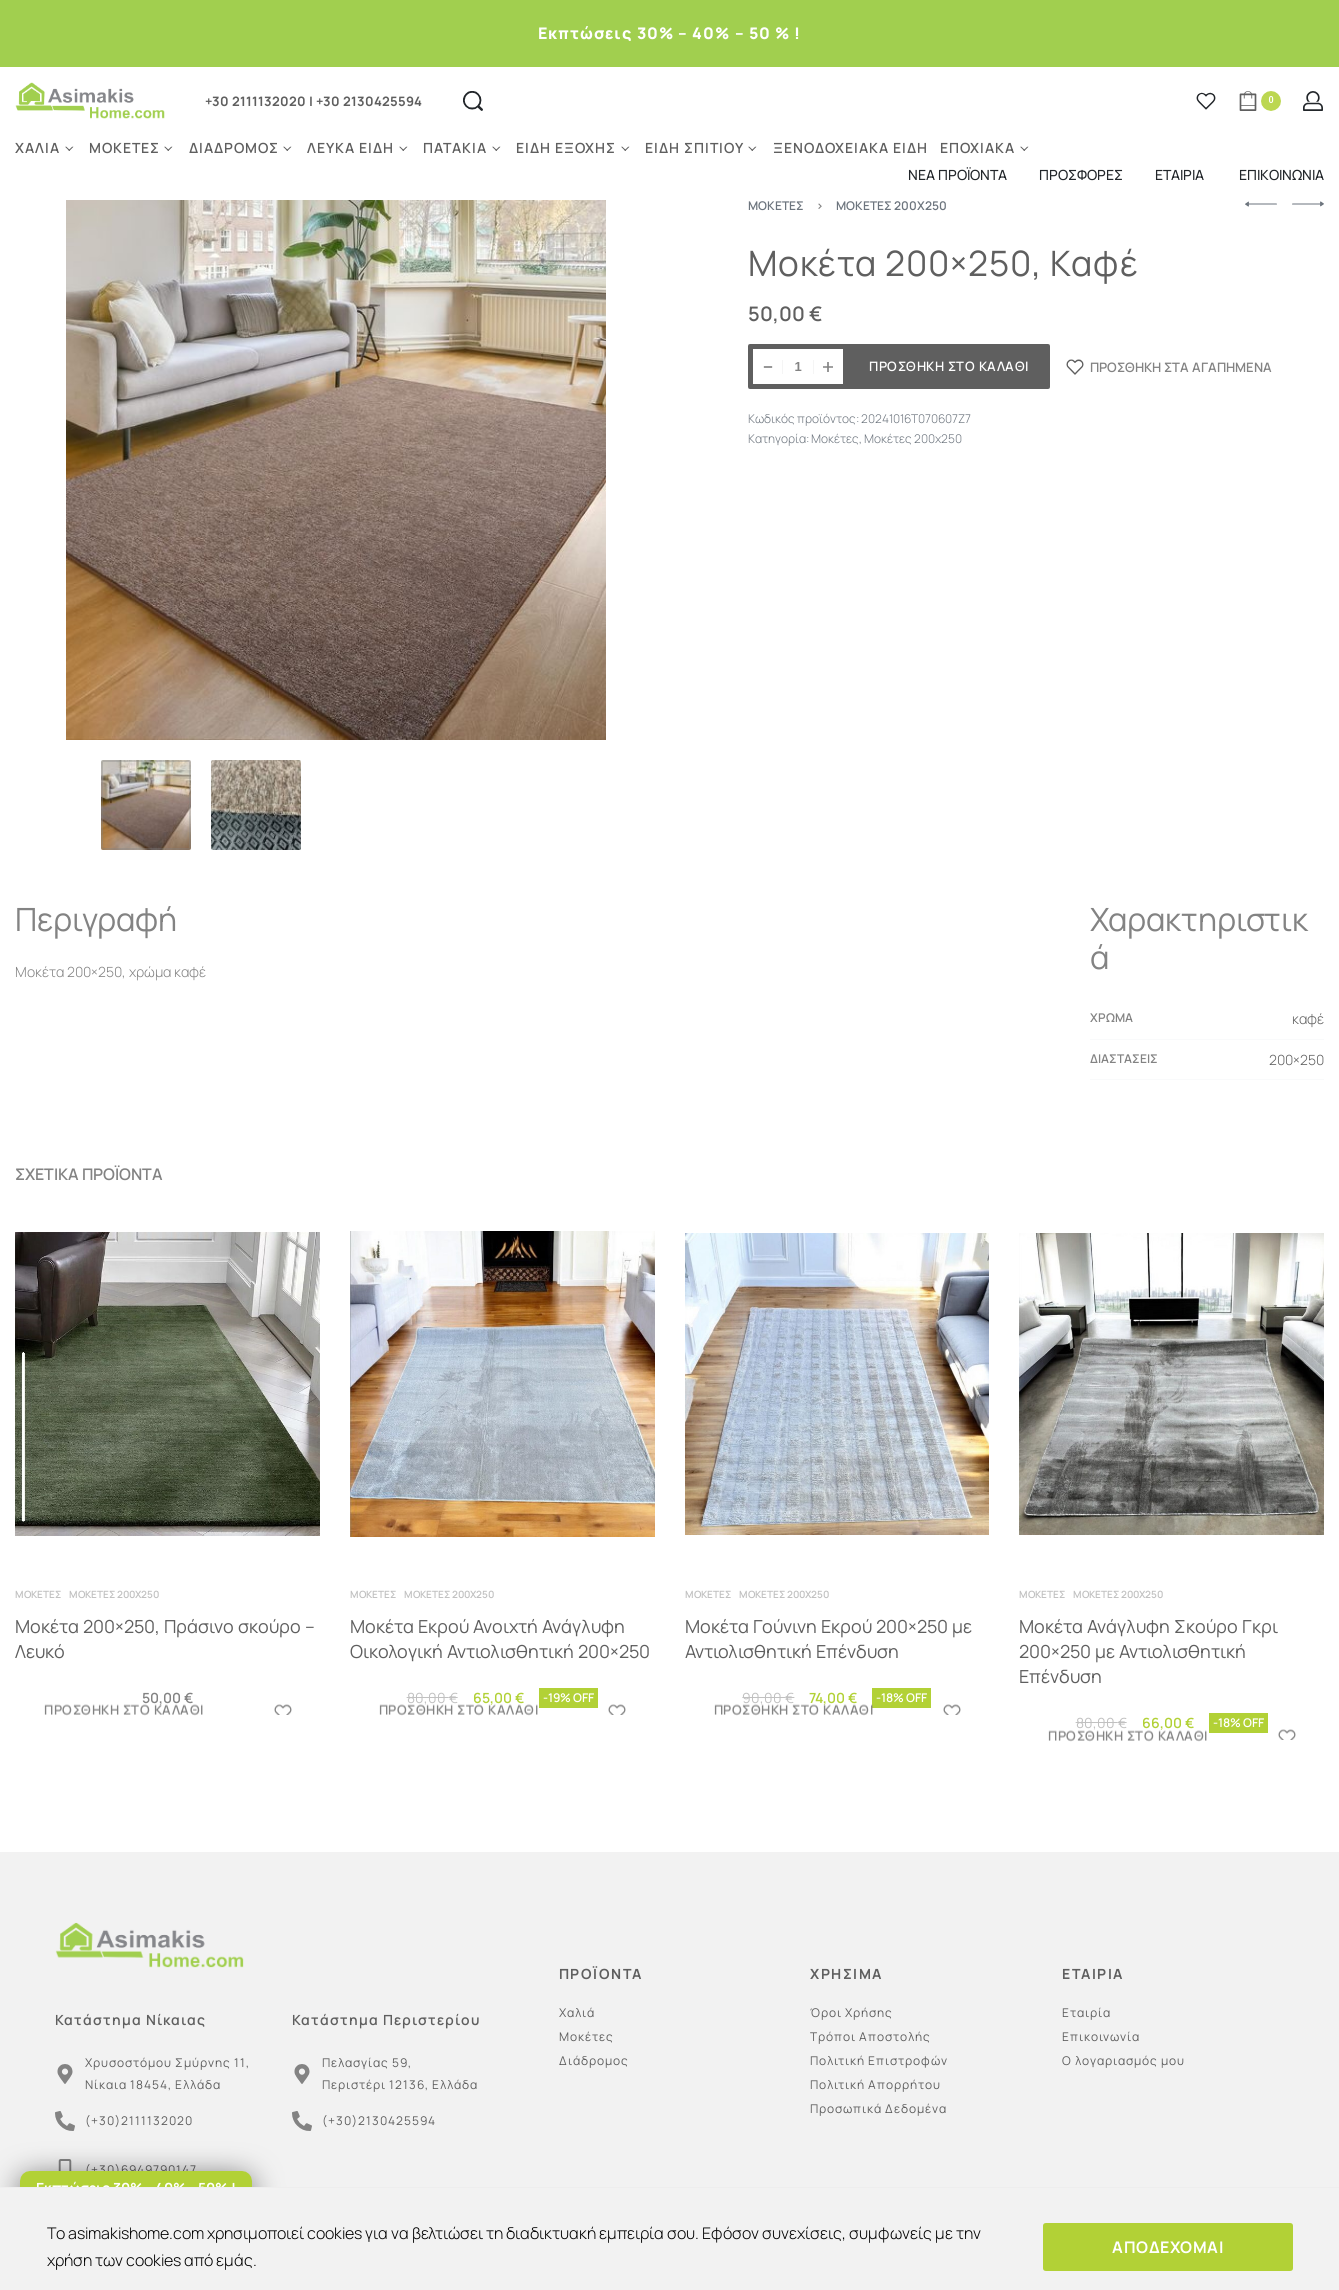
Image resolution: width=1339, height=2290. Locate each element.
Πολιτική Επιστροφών (879, 2060)
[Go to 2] (256, 805)
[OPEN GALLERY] (335, 470)
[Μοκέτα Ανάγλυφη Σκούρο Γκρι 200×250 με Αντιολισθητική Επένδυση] (1172, 1409)
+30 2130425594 (369, 101)
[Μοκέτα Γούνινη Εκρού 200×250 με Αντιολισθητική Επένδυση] (837, 1398)
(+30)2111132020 (139, 2120)
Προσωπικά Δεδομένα (878, 2108)
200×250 (1296, 1059)
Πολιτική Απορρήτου (875, 2084)
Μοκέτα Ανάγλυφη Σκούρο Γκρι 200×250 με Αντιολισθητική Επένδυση (1149, 1670)
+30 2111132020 (255, 101)
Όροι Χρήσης (851, 2012)
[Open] (1206, 101)
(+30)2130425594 (379, 2120)
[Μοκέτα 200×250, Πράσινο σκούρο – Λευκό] (168, 1387)
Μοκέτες (835, 438)
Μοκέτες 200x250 (913, 438)
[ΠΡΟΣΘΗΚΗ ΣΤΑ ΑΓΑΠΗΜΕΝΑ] (1169, 366)
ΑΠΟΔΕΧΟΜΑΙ (1167, 2247)
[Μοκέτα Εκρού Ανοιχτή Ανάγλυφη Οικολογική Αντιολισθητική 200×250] (502, 1391)
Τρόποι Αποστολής (870, 2036)
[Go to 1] (146, 805)
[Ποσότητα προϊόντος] (798, 366)
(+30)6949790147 (141, 2169)
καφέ (1308, 1018)
